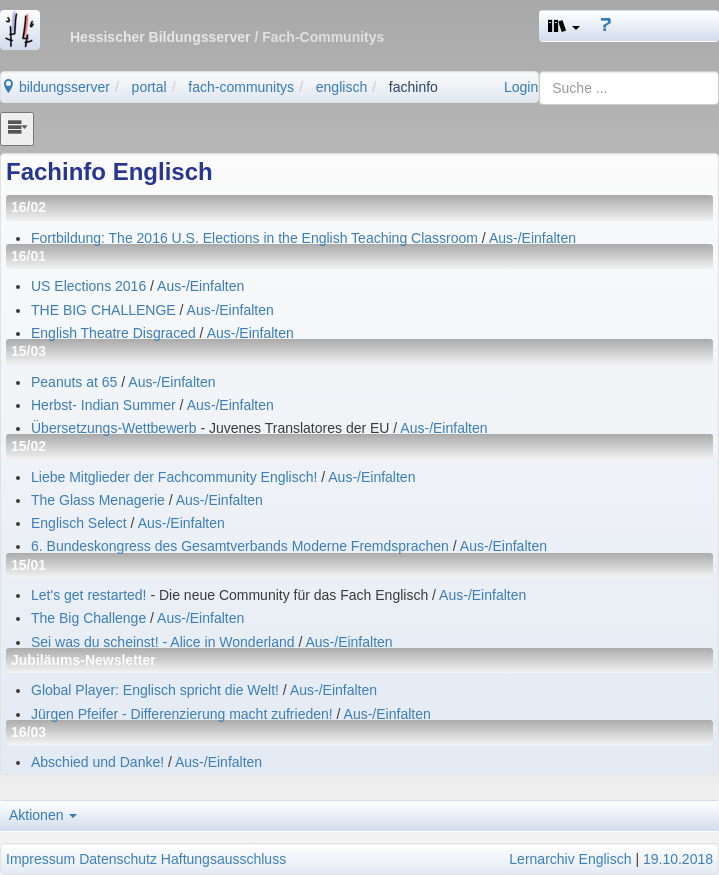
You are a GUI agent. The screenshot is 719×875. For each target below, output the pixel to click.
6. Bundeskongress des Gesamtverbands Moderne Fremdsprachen (242, 546)
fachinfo (413, 87)
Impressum (40, 859)
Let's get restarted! (90, 595)
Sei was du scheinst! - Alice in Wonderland (163, 642)
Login (521, 87)
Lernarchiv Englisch (570, 859)
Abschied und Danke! (97, 762)
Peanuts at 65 (74, 382)
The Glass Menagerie (98, 500)
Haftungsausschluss (223, 859)
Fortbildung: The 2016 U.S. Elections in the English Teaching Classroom (254, 238)
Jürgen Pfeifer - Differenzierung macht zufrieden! (182, 714)
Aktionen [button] (43, 815)
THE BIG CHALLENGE (103, 310)
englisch (341, 87)
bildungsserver (55, 87)
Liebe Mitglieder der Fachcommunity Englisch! (174, 477)
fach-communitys (241, 87)
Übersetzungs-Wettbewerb (115, 428)
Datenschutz (118, 859)
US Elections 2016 (88, 286)
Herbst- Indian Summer (103, 405)
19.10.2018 (678, 859)
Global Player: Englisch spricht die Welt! (155, 690)
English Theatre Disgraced (113, 333)
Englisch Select (79, 523)
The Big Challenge (88, 618)
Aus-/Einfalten (532, 238)
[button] (564, 26)
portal (149, 87)
